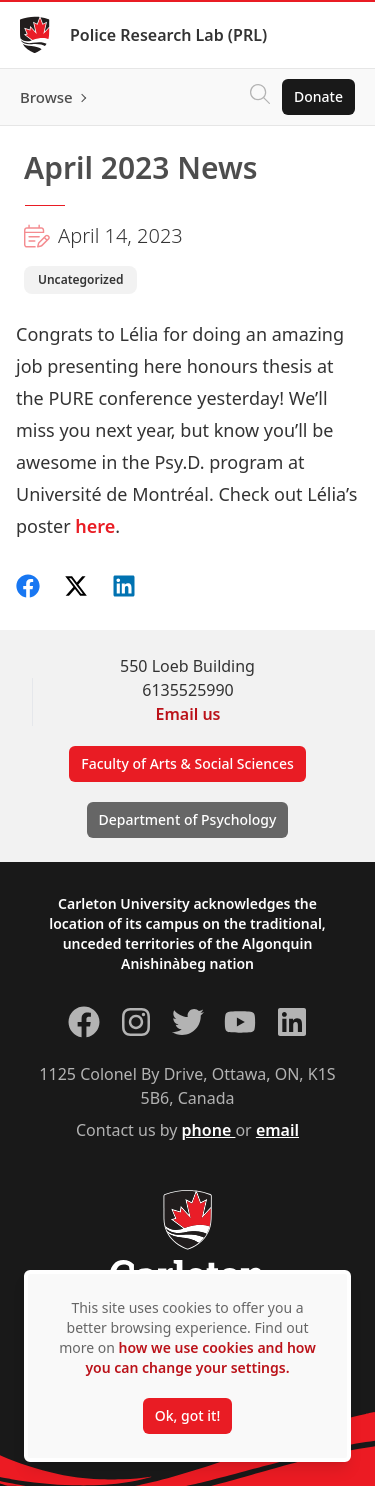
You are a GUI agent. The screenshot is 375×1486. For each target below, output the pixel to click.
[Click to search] (260, 97)
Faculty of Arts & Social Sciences (187, 763)
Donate (318, 96)
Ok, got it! (187, 1415)
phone (209, 1130)
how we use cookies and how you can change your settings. (200, 1357)
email (277, 1130)
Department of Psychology (188, 819)
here (95, 526)
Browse (46, 97)
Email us (188, 714)
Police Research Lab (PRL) (168, 35)
